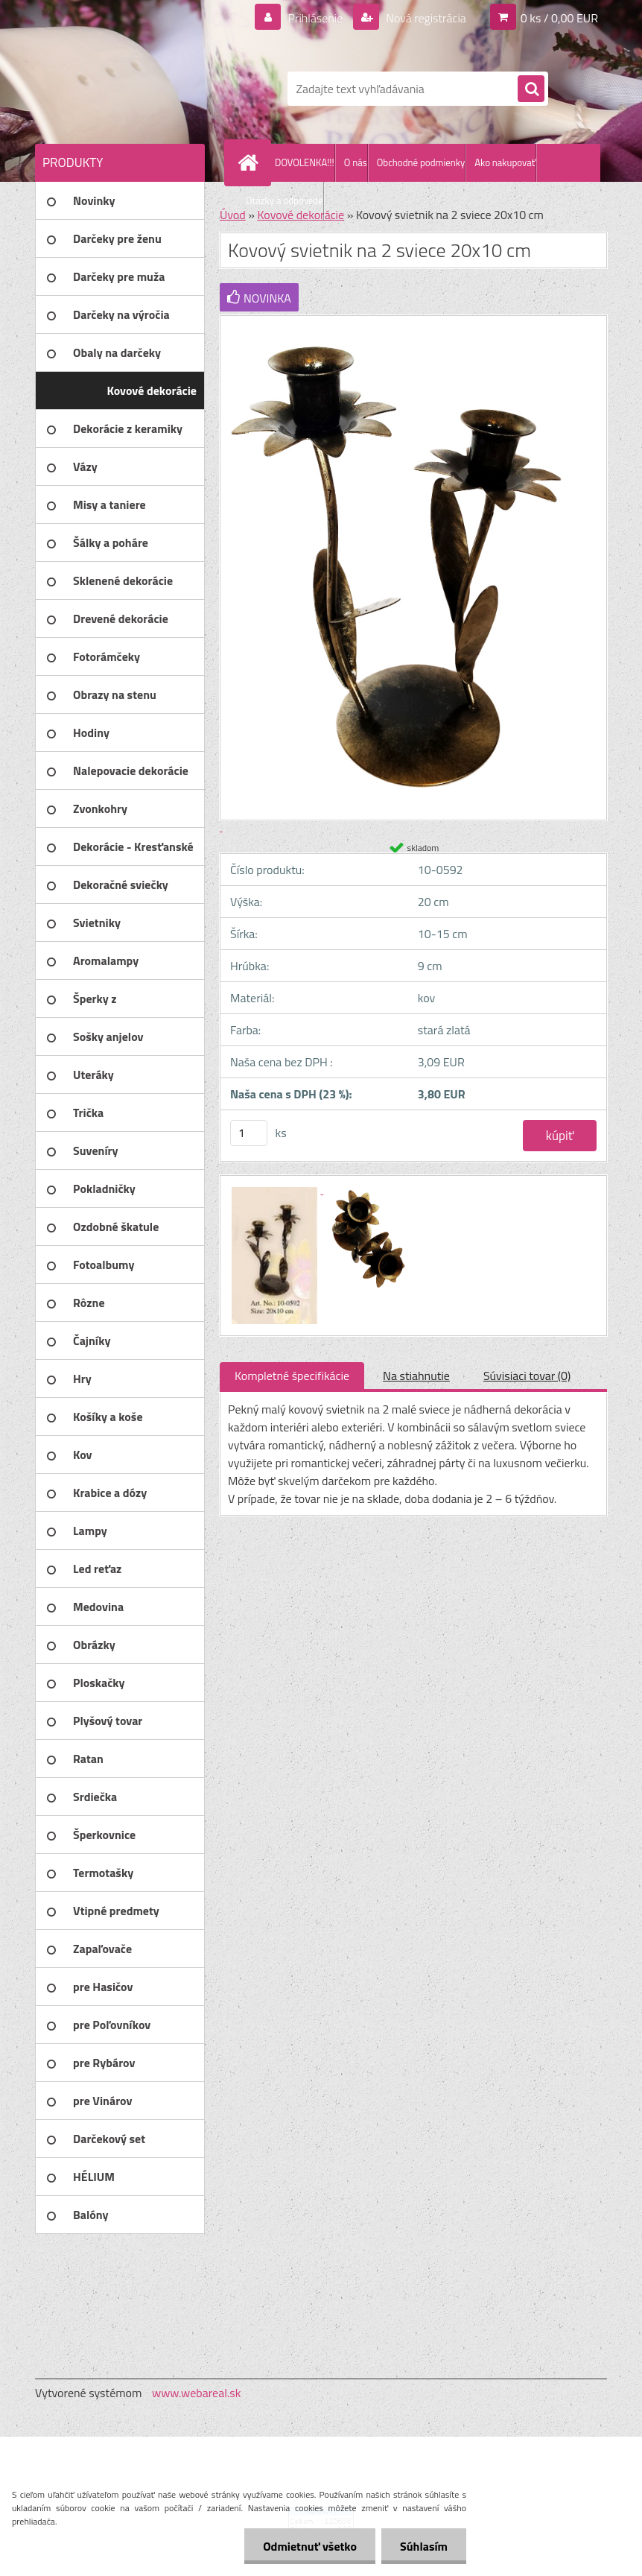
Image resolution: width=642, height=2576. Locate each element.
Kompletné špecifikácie (292, 1375)
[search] (531, 89)
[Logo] (137, 88)
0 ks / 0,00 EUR (559, 18)
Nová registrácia (425, 18)
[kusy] (248, 1133)
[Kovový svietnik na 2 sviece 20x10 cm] (275, 1189)
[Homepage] (251, 162)
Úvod (233, 215)
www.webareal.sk (196, 2393)
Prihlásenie (315, 18)
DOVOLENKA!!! (304, 162)
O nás (355, 162)
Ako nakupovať (504, 162)
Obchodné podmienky (421, 162)
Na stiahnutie (416, 1375)
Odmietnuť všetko (310, 2546)
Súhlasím (424, 2546)
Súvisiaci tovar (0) (527, 1375)
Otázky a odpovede (284, 200)
